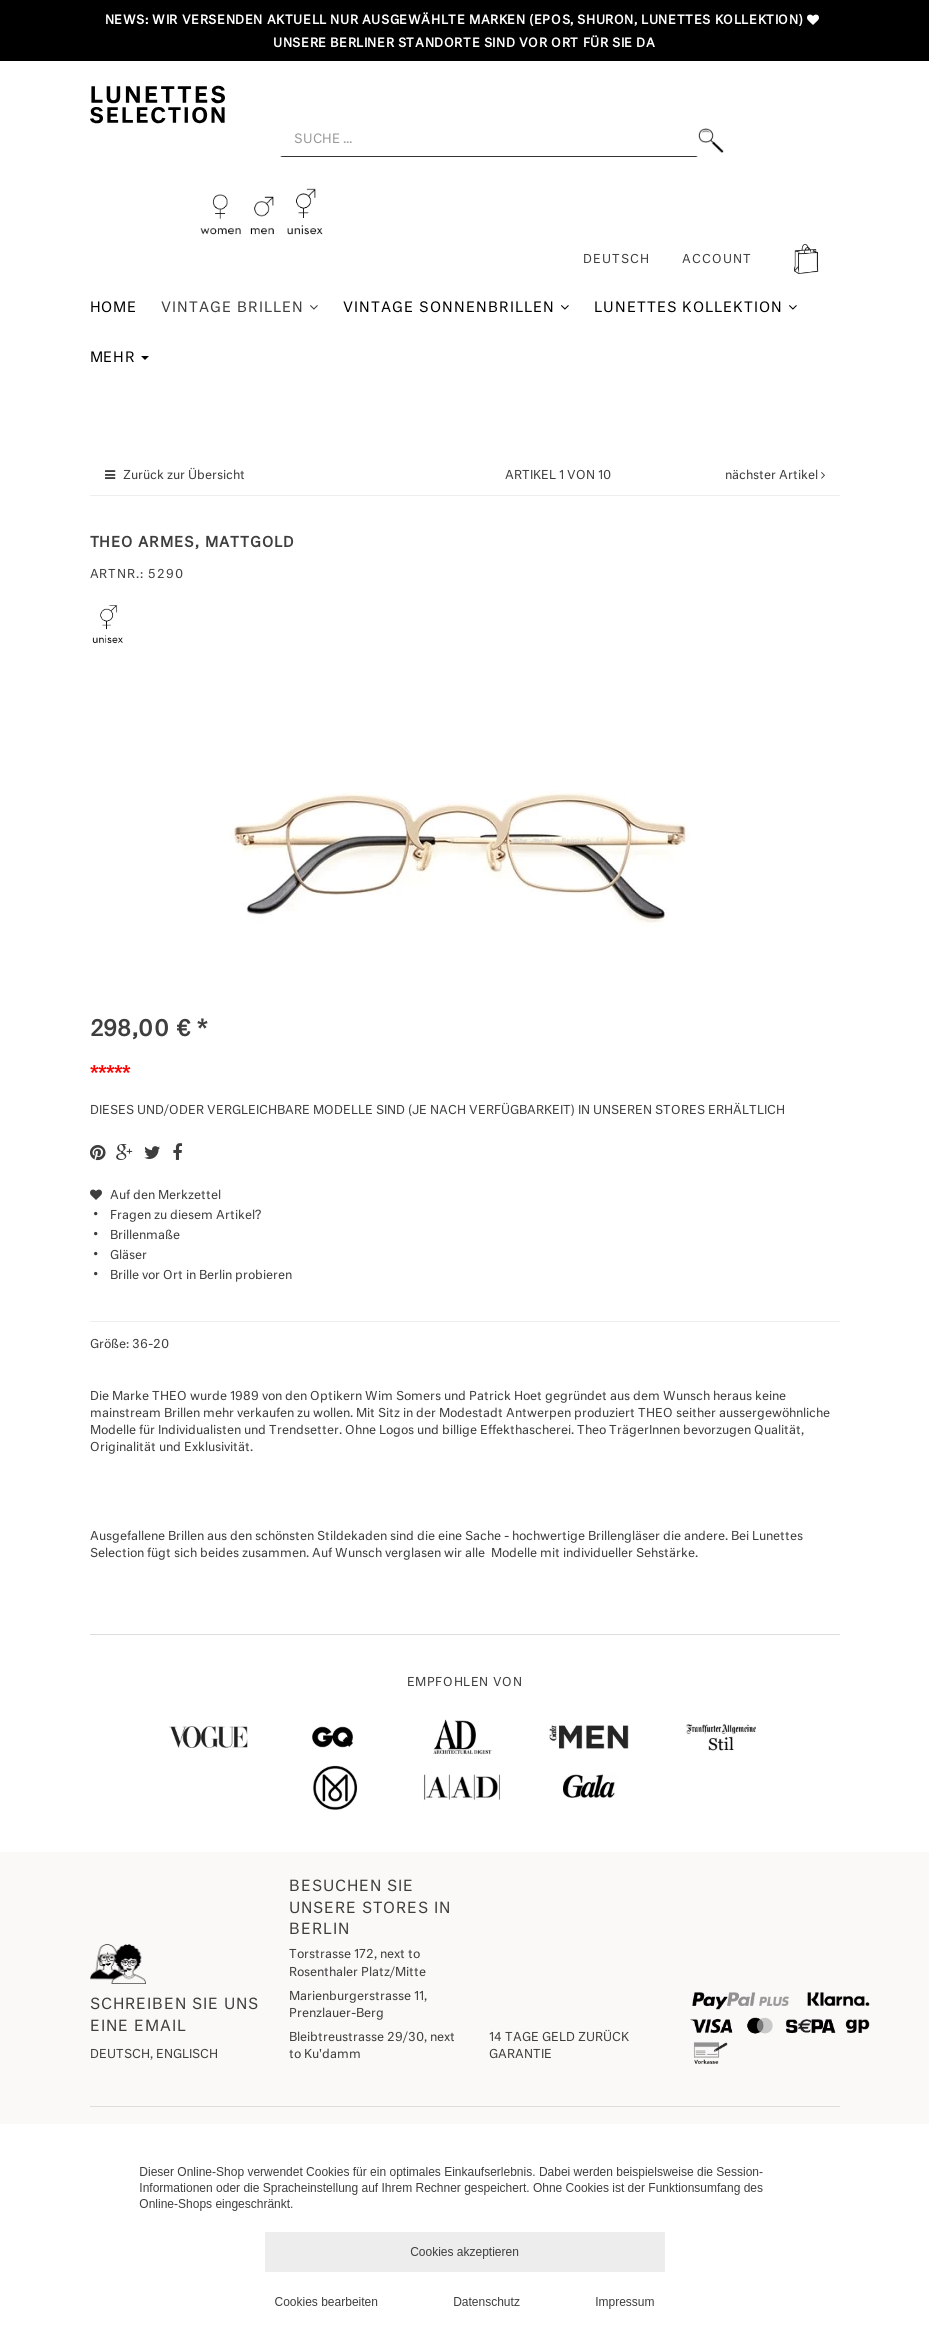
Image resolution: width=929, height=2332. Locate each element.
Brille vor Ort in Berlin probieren (201, 1276)
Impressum (624, 2302)
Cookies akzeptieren (464, 2252)
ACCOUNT (717, 260)
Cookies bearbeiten (326, 2302)
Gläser (128, 1256)
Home (114, 308)
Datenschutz (486, 2302)
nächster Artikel (773, 476)
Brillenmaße (145, 1236)
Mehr (120, 358)
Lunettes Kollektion (696, 307)
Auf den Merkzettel (155, 1196)
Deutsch (616, 260)
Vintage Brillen (240, 307)
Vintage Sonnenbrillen (456, 307)
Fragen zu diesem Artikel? (175, 1216)
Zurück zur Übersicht (184, 476)
